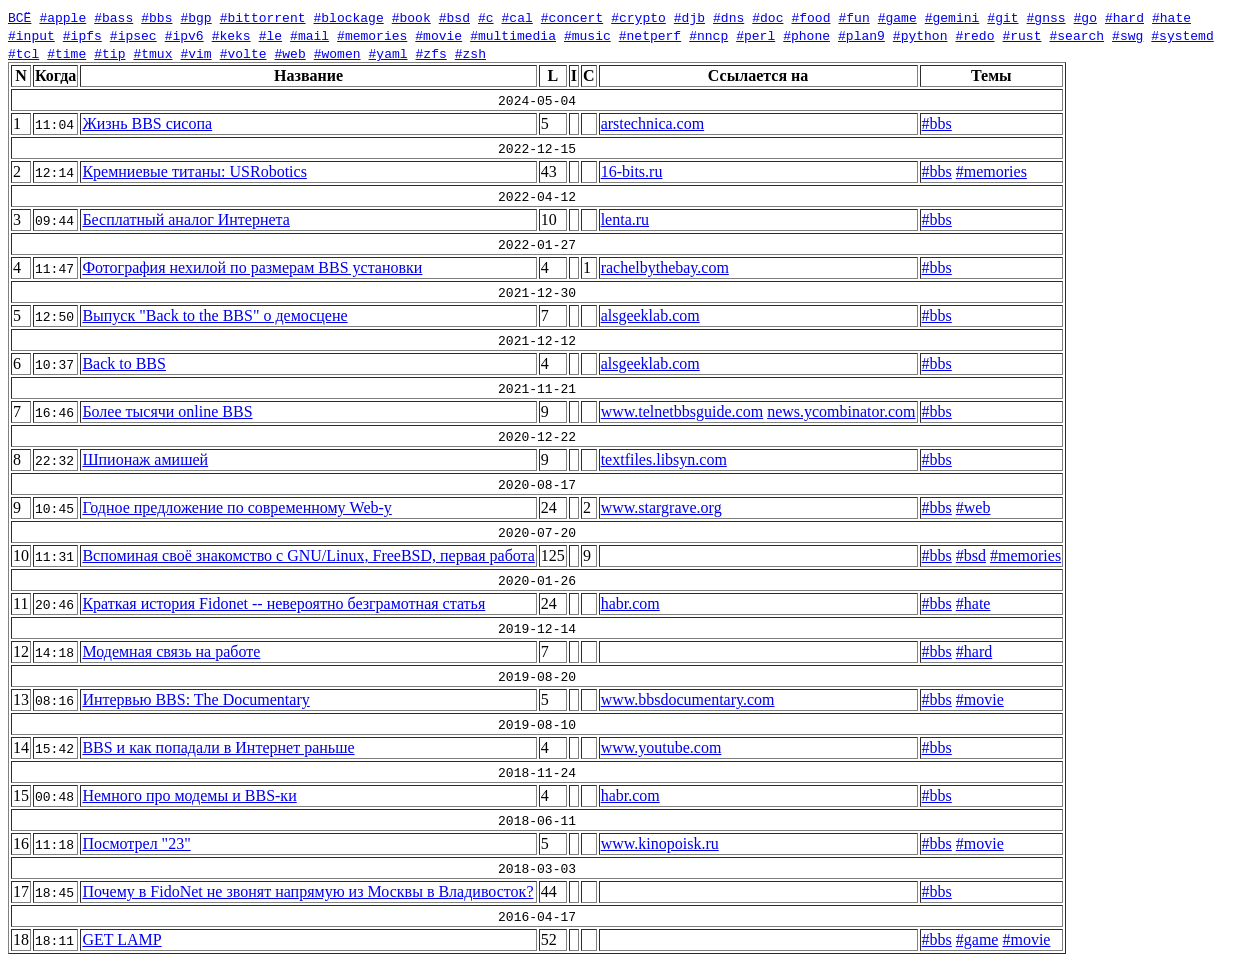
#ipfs (82, 35)
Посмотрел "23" (136, 843)
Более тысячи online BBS (167, 411)
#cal (516, 17)
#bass (113, 17)
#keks (231, 35)
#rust (1021, 35)
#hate (1171, 17)
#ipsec (133, 35)
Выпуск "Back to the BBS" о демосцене (214, 315)
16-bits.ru (632, 171)
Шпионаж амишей (145, 459)
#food (810, 17)
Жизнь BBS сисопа (147, 123)
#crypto (638, 17)
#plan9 (861, 35)
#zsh (470, 53)
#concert (572, 17)
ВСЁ (19, 17)
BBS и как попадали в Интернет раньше (218, 747)
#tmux (152, 53)
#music (587, 35)
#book (411, 17)
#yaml (387, 53)
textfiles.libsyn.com (664, 459)
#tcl (23, 53)
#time (66, 53)
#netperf (650, 35)
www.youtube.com (661, 747)
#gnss (1045, 17)
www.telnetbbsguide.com (682, 411)
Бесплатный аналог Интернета (186, 219)
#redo (974, 35)
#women (337, 53)
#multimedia (513, 35)
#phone (806, 35)
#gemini (952, 17)
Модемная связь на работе (171, 651)
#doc (767, 17)
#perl (755, 35)
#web (289, 53)
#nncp (708, 35)
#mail (309, 35)
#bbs (156, 17)
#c (486, 17)
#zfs (430, 53)
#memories (372, 35)
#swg (1127, 35)
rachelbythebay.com (665, 267)
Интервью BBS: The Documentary (195, 699)
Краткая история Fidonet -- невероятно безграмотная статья (283, 603)
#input (31, 35)
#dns (728, 17)
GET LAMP (121, 939)
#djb (689, 17)
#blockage (348, 17)
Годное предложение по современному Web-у (236, 507)
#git (1002, 17)
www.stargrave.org (661, 507)
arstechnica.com (653, 123)
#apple (62, 17)
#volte (243, 53)
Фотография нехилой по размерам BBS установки (252, 267)
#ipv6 (184, 35)
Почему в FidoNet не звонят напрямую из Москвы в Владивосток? (307, 891)
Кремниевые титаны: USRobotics (194, 171)
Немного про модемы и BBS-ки (189, 795)
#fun (853, 17)
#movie (438, 35)
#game (897, 17)
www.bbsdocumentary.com (688, 699)
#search (1076, 35)
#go (1084, 17)
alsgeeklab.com (650, 315)
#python (920, 35)
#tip (109, 53)
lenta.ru (625, 219)
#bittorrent (263, 17)
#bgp (195, 17)
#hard (1124, 17)
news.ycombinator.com (841, 411)
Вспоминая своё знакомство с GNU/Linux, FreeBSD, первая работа (308, 555)
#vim (195, 53)
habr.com (630, 603)
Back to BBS (124, 363)
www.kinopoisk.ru (660, 843)
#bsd (454, 17)
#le (270, 35)
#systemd (1182, 35)
